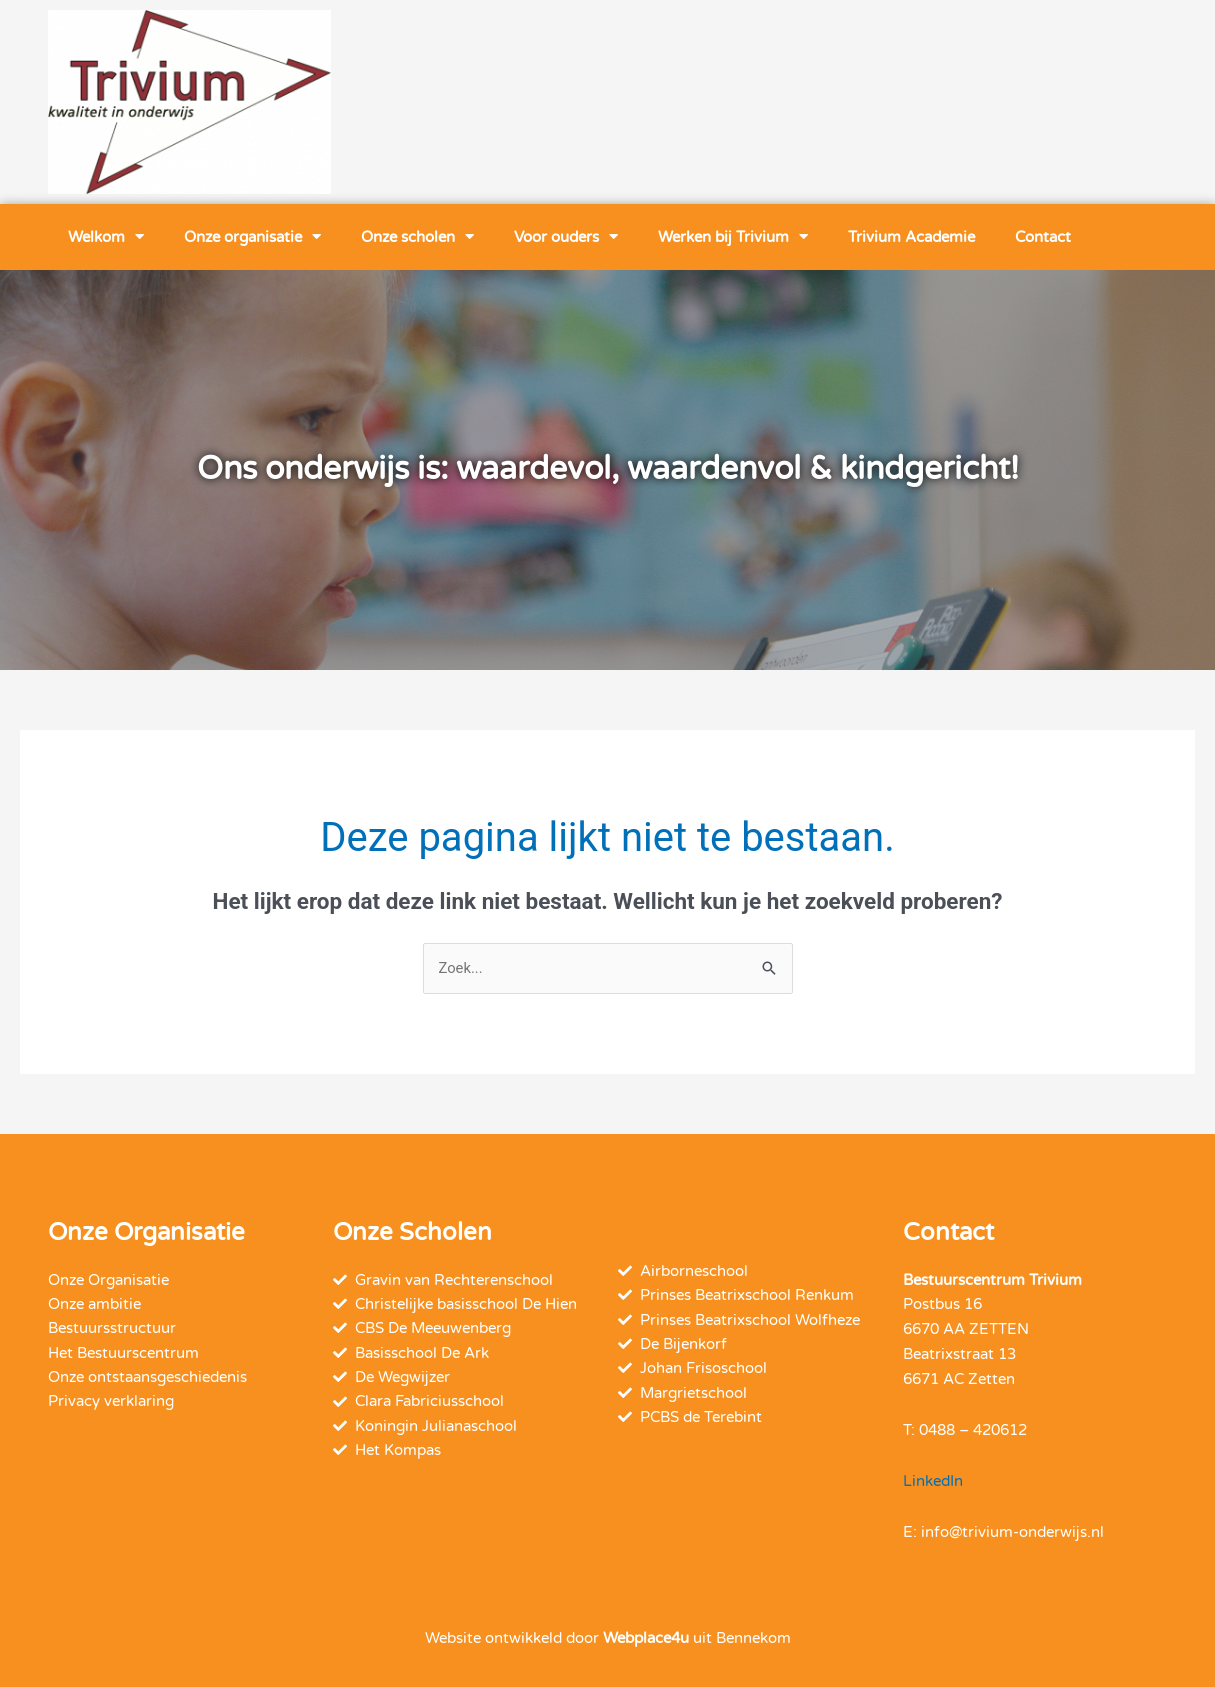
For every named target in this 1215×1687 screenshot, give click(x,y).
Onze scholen (417, 236)
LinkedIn (933, 1481)
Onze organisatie (252, 236)
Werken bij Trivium (733, 236)
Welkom (106, 236)
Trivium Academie (911, 237)
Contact (1043, 237)
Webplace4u (646, 1638)
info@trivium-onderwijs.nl (1012, 1532)
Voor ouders (566, 236)
